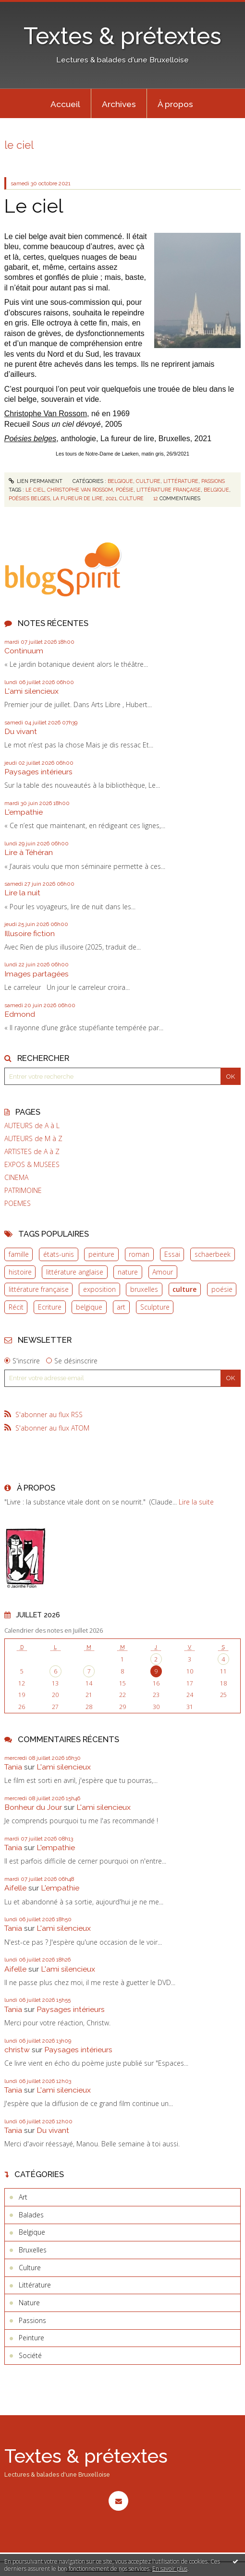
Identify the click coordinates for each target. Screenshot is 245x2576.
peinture (101, 1254)
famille (19, 1254)
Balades (31, 2214)
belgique (89, 1307)
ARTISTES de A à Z (32, 1151)
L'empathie (23, 812)
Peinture (31, 2337)
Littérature (180, 481)
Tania (13, 1766)
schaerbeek (213, 1254)
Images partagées (36, 973)
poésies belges (29, 498)
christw (17, 2049)
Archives (119, 104)
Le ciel (33, 206)
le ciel (34, 490)
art (121, 1307)
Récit (16, 1307)
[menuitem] (65, 104)
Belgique (120, 481)
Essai (172, 1254)
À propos (175, 104)
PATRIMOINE (23, 1190)
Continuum (23, 650)
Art (23, 2197)
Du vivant (20, 731)
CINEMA (16, 1177)
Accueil (65, 104)
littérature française (39, 1289)
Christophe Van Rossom (45, 413)
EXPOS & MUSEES (32, 1164)
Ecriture (49, 1307)
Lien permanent (36, 481)
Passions (213, 481)
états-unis (58, 1254)
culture (184, 1289)
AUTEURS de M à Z (33, 1138)
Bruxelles (33, 2249)
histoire (20, 1271)
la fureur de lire (78, 498)
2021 (111, 498)
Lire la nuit (22, 892)
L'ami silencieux (31, 691)
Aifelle (15, 1887)
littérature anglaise (74, 1271)
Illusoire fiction (29, 933)
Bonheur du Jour (33, 1807)
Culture (148, 481)
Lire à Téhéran (28, 852)
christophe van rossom (80, 490)
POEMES (17, 1203)
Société (30, 2355)
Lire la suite (196, 1501)
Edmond (19, 1014)
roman (139, 1254)
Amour (162, 1271)
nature (128, 1271)
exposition (99, 1289)
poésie (222, 1289)
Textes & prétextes (122, 36)
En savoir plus (169, 2568)
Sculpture (155, 1307)
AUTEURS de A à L (32, 1125)
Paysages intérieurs (38, 771)
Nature (29, 2302)
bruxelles (144, 1289)
